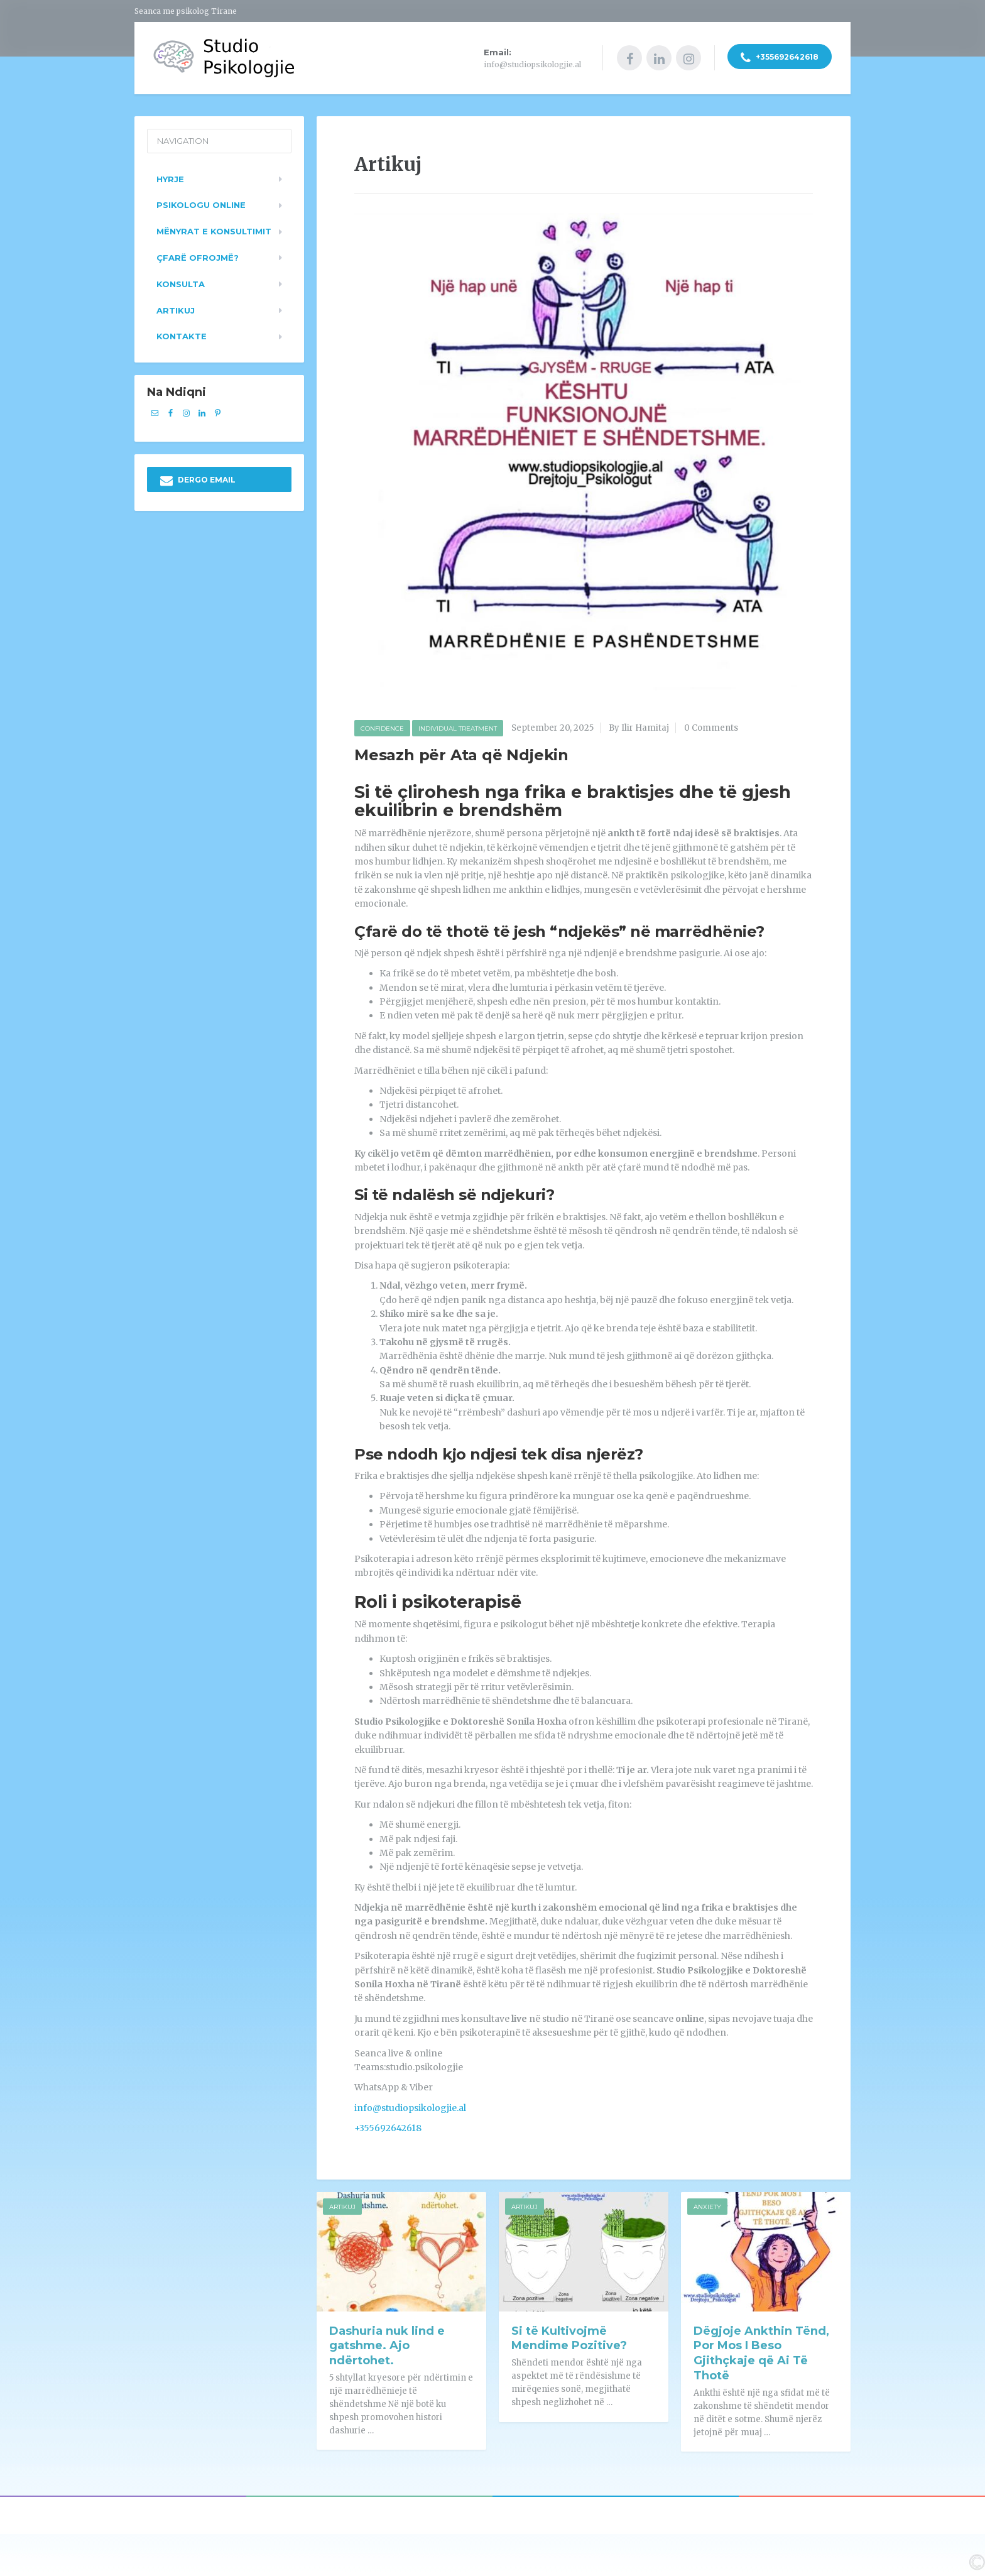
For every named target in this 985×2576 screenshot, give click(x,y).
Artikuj (342, 2205)
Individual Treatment (457, 727)
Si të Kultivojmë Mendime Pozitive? (569, 2336)
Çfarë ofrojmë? (197, 256)
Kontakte (181, 335)
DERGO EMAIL (198, 478)
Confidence (382, 727)
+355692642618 (780, 58)
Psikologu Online (201, 204)
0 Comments (711, 726)
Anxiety (707, 2205)
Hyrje (170, 177)
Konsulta (180, 282)
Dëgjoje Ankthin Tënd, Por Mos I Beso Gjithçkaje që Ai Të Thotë (761, 2351)
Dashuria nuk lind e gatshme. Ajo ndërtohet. (387, 2344)
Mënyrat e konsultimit (213, 229)
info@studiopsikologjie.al (410, 2106)
